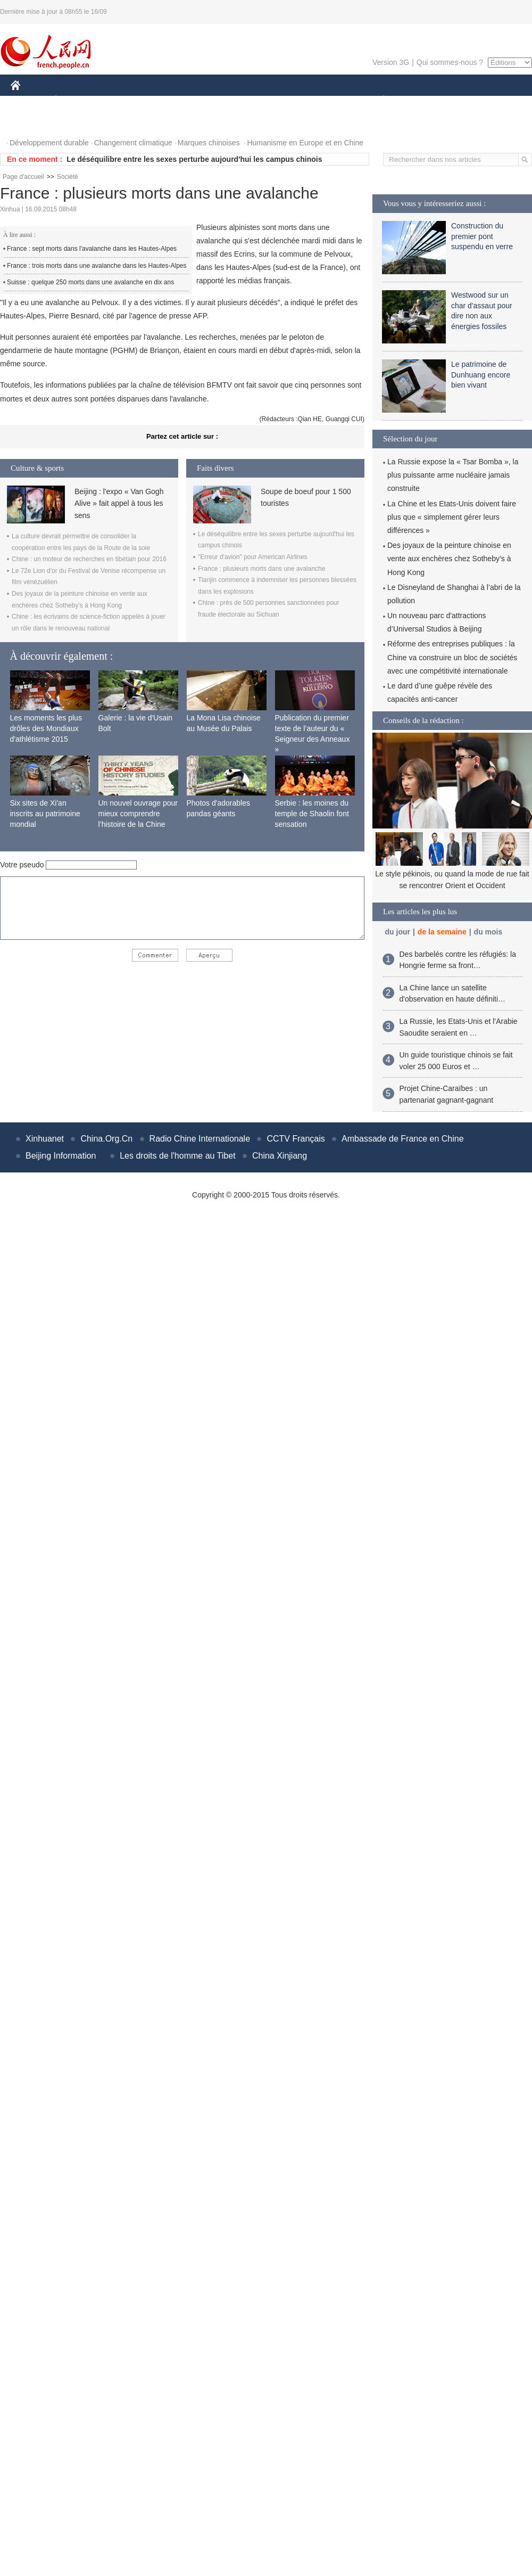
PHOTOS (32, 121)
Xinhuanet (45, 1138)
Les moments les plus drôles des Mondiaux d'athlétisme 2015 (46, 728)
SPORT (421, 100)
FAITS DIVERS (320, 100)
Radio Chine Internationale (199, 1138)
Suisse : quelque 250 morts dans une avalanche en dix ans (90, 282)
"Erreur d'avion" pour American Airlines (252, 557)
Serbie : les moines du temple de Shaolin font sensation (312, 813)
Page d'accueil (23, 177)
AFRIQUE (168, 100)
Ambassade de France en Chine (402, 1138)
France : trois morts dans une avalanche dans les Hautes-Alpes (97, 265)
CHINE (29, 100)
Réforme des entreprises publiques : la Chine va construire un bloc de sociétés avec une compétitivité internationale (452, 657)
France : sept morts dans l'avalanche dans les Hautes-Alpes (92, 248)
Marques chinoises (209, 142)
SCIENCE (215, 100)
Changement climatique (133, 142)
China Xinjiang (279, 1155)
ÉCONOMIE (75, 100)
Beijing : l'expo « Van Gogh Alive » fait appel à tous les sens (118, 503)
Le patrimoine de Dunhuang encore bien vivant (480, 374)
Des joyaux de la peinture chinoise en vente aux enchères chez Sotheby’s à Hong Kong (449, 558)
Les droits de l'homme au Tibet (177, 1155)
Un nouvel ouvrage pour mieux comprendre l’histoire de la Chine (138, 813)
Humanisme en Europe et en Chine (305, 142)
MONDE (123, 100)
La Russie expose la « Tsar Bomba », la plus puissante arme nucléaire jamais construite (452, 475)
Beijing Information (61, 1155)
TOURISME (466, 100)
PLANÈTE (378, 100)
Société (67, 177)
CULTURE (263, 100)
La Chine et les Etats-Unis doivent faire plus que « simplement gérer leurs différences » (451, 517)
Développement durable (49, 142)
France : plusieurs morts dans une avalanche (261, 568)
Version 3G (390, 62)
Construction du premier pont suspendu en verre (482, 236)
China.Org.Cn (106, 1138)
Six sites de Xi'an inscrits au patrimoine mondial (45, 813)
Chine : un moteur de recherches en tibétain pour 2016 (89, 559)
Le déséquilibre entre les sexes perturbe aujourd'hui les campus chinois (194, 159)
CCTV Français (296, 1138)
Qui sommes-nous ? (450, 62)
